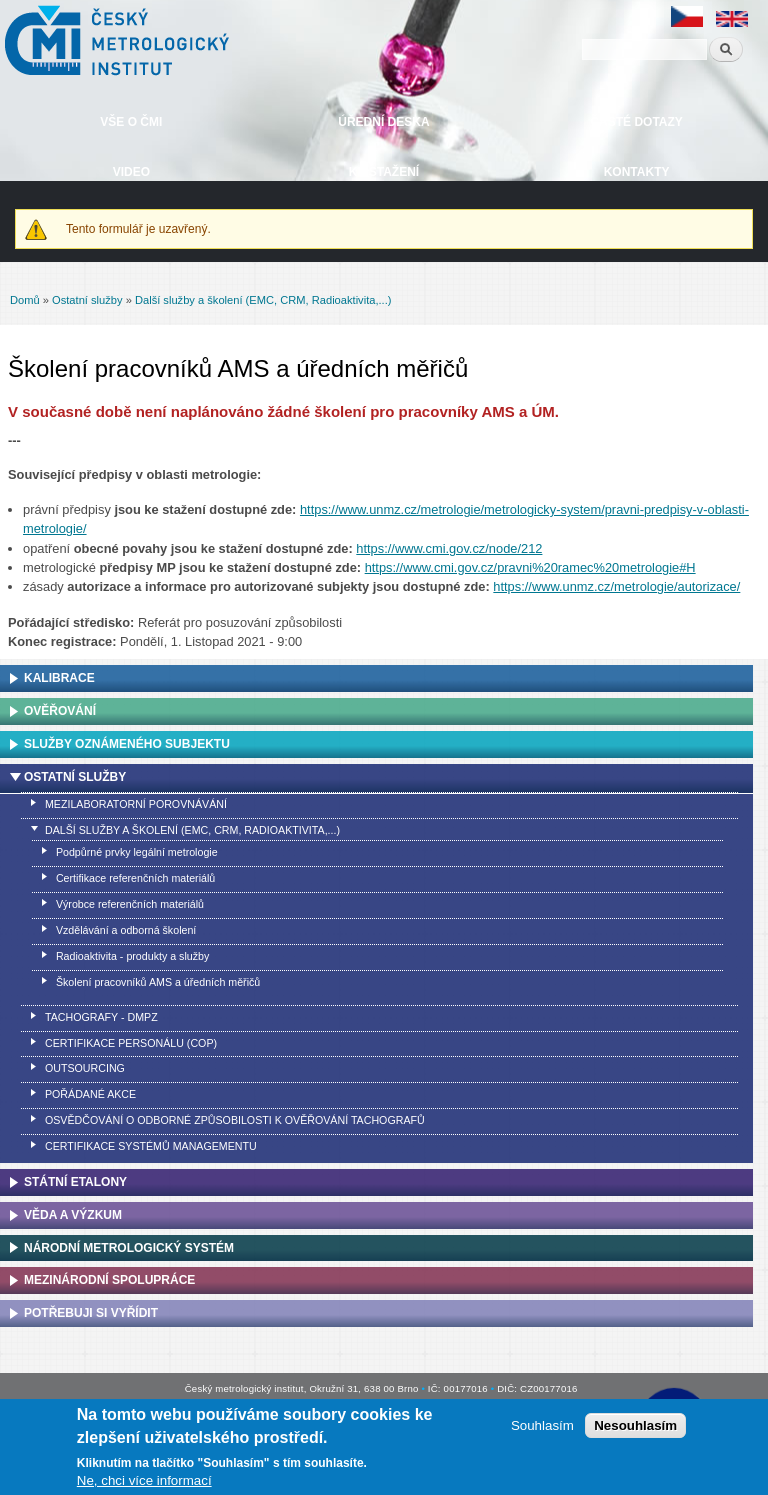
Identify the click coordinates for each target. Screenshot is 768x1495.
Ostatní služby (87, 300)
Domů (25, 300)
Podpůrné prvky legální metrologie (137, 852)
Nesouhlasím (635, 1425)
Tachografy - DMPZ (101, 1017)
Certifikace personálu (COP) (131, 1043)
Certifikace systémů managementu (151, 1146)
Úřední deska (383, 122)
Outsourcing (85, 1068)
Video (131, 172)
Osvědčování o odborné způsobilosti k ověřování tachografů (235, 1120)
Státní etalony (75, 1182)
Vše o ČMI (131, 122)
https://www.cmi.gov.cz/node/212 (449, 548)
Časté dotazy (636, 122)
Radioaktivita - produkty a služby (132, 956)
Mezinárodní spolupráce (109, 1280)
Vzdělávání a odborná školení (126, 930)
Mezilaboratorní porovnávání (136, 804)
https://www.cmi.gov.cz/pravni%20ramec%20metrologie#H (530, 567)
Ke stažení (384, 172)
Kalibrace (59, 678)
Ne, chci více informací (144, 1480)
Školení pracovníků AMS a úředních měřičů (158, 982)
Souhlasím (542, 1425)
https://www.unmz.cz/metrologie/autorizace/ (616, 586)
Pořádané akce (90, 1094)
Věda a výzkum (73, 1215)
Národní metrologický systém (129, 1248)
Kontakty (637, 172)
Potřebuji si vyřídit (91, 1313)
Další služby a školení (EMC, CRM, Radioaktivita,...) (263, 300)
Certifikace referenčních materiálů (135, 878)
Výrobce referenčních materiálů (130, 904)
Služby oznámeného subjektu (127, 744)
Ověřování (60, 711)
